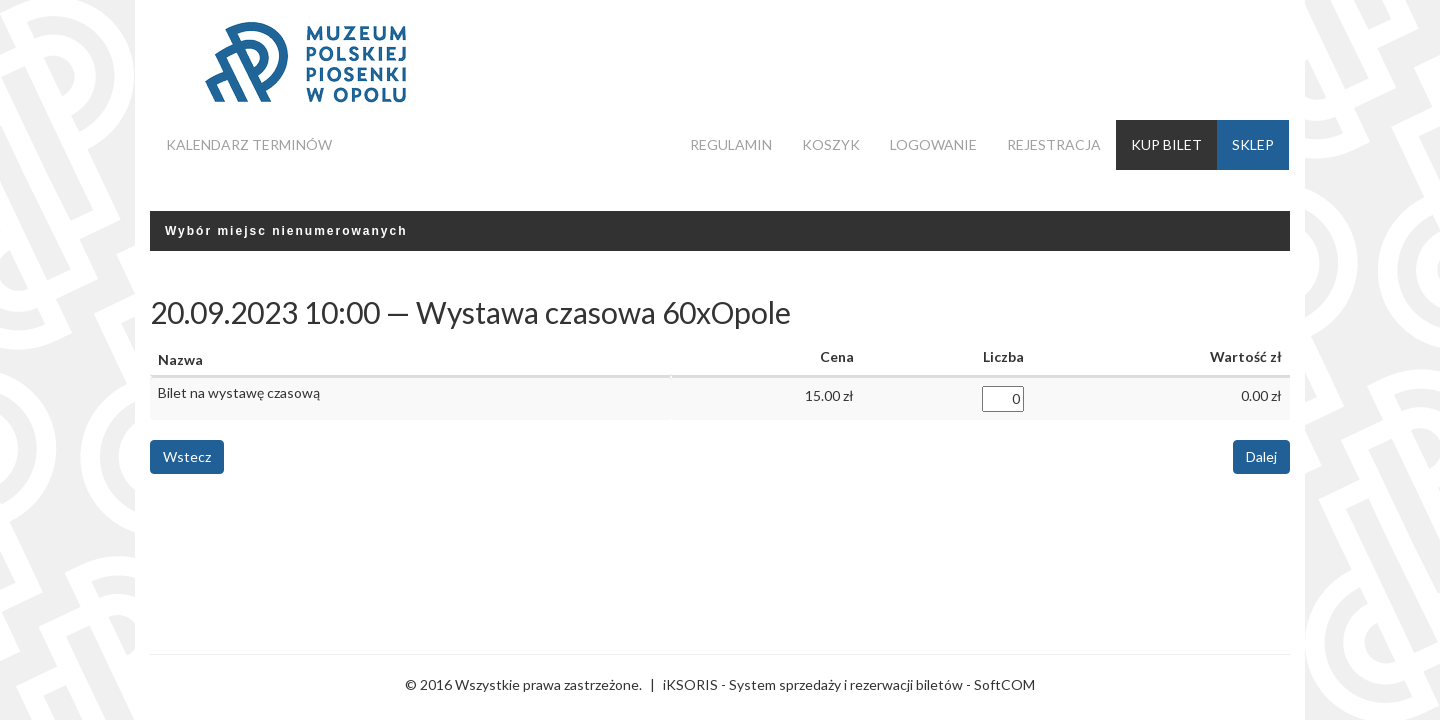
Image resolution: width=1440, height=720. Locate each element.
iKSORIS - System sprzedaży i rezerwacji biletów (813, 684)
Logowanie (933, 144)
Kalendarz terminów (249, 144)
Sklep (1253, 144)
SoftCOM (1004, 684)
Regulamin (731, 144)
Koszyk (831, 144)
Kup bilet (1166, 144)
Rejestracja (1054, 144)
